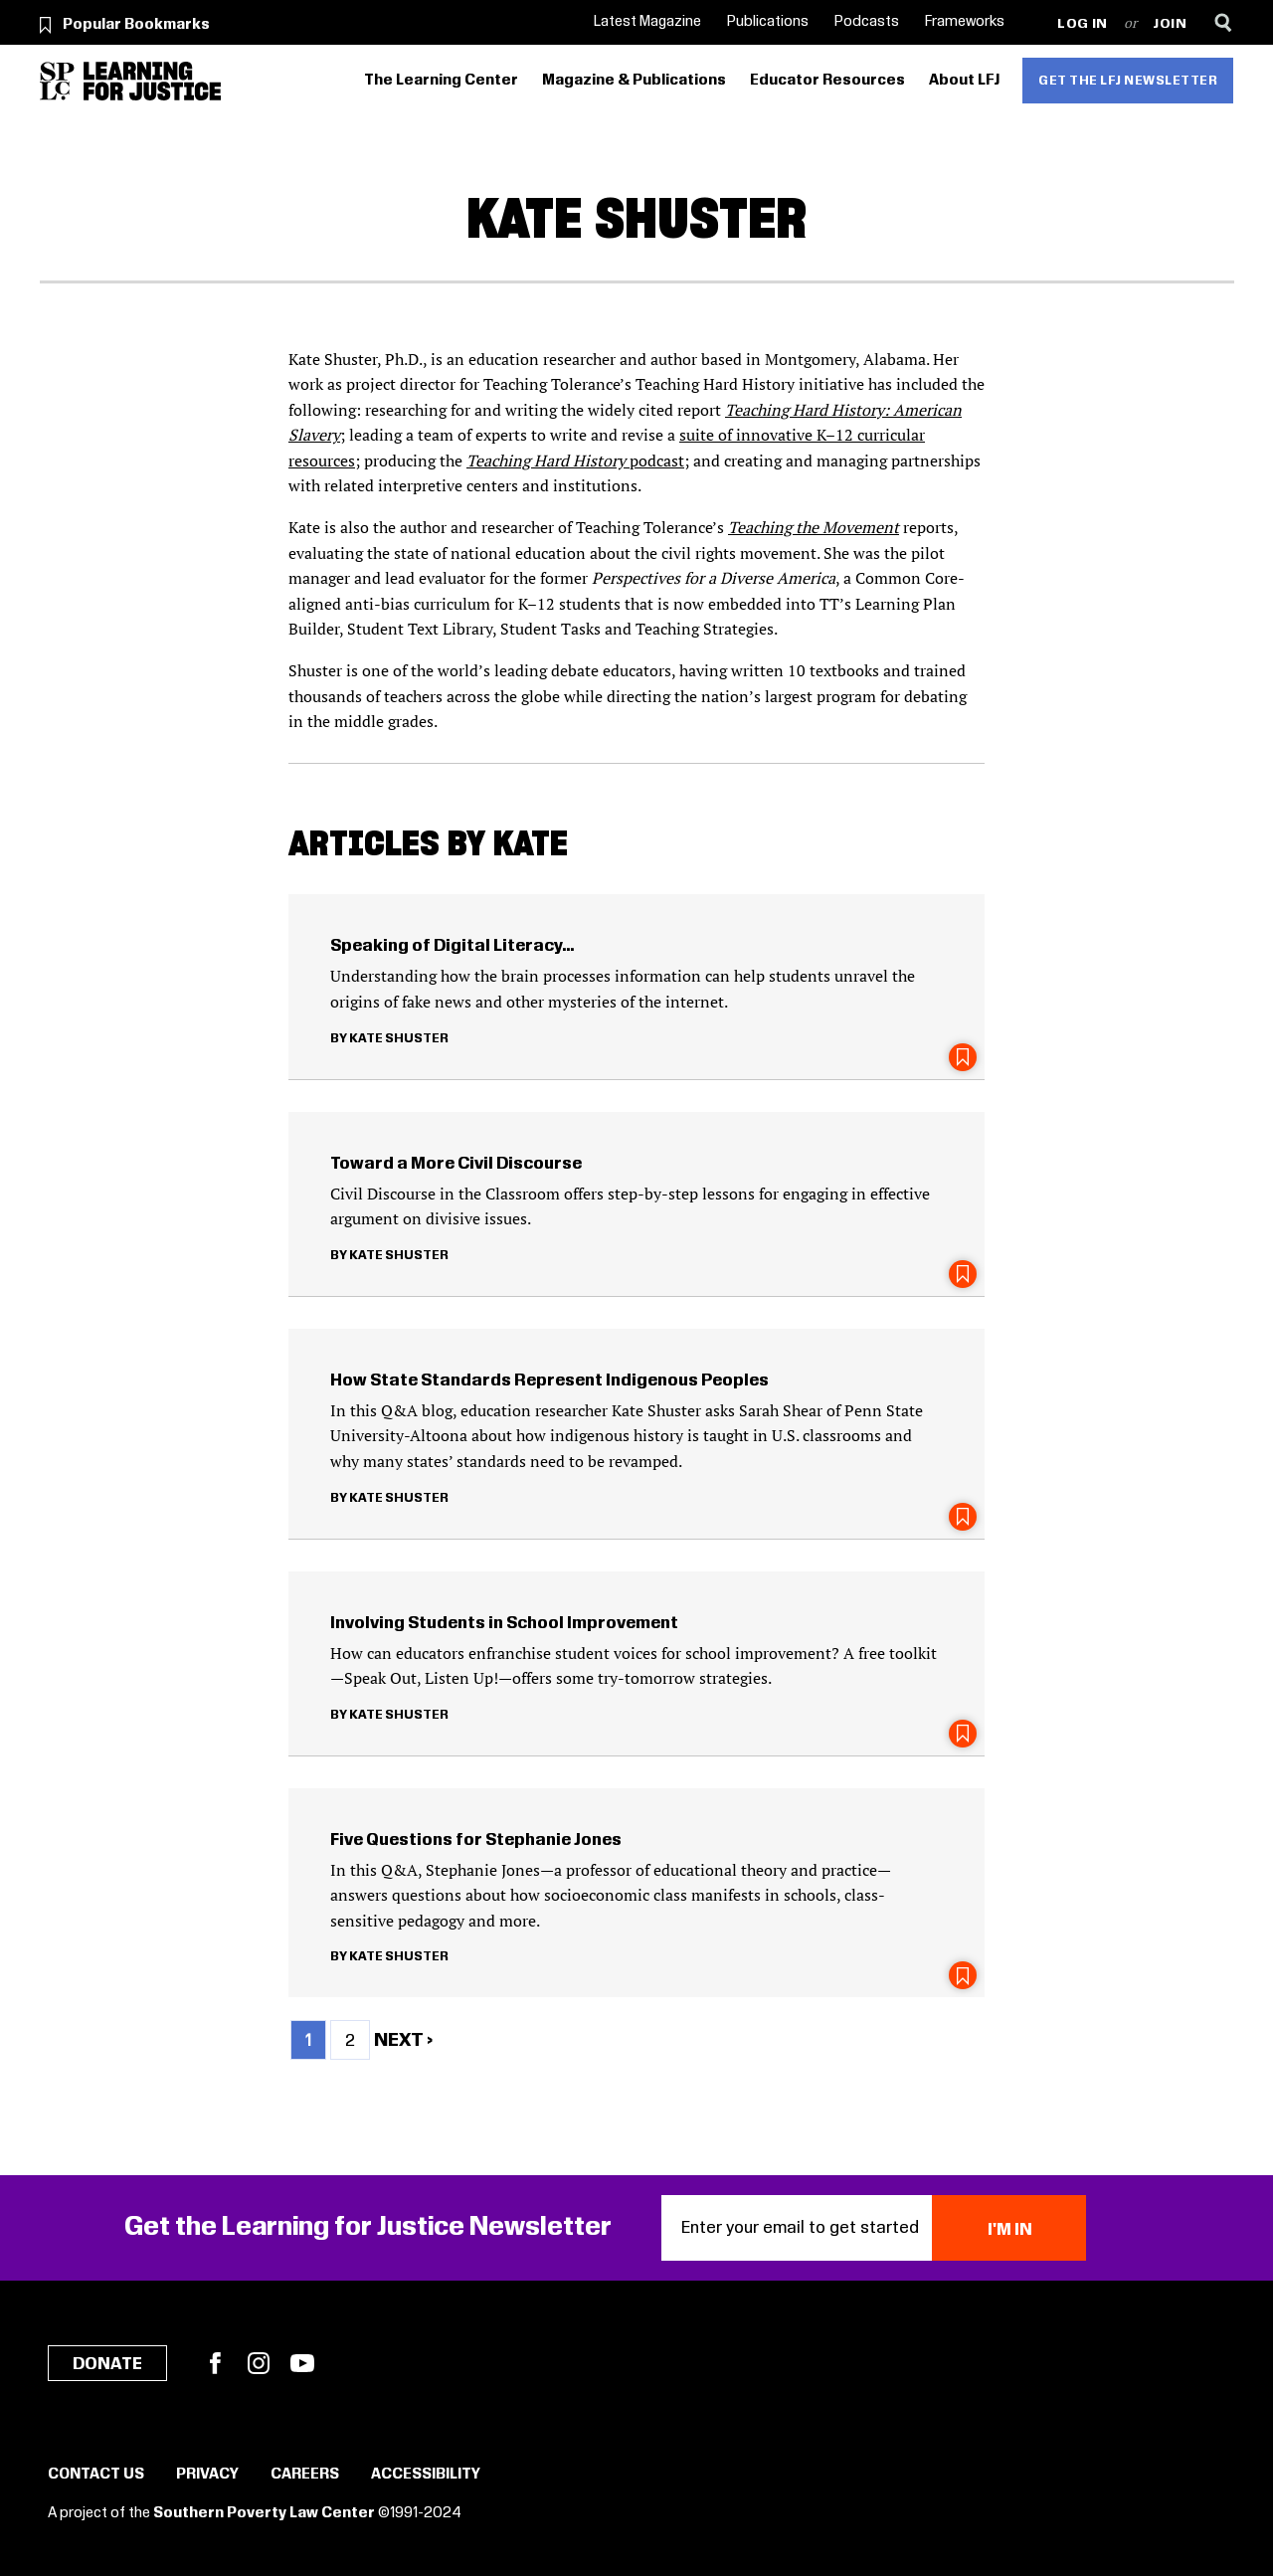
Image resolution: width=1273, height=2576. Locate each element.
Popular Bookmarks (136, 25)
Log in (1082, 24)
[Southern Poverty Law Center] (57, 81)
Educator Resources (827, 81)
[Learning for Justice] (152, 81)
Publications (768, 22)
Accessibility (425, 2475)
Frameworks (964, 22)
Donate (107, 2364)
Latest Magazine (647, 22)
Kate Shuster (399, 1038)
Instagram (259, 2363)
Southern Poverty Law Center (264, 2513)
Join (1170, 24)
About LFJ (964, 81)
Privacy (207, 2475)
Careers (305, 2475)
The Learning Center (441, 81)
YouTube (302, 2363)
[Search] (1223, 22)
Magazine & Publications (634, 81)
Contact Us (96, 2475)
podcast (575, 460)
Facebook (215, 2363)
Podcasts (866, 22)
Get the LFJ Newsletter (1127, 81)
